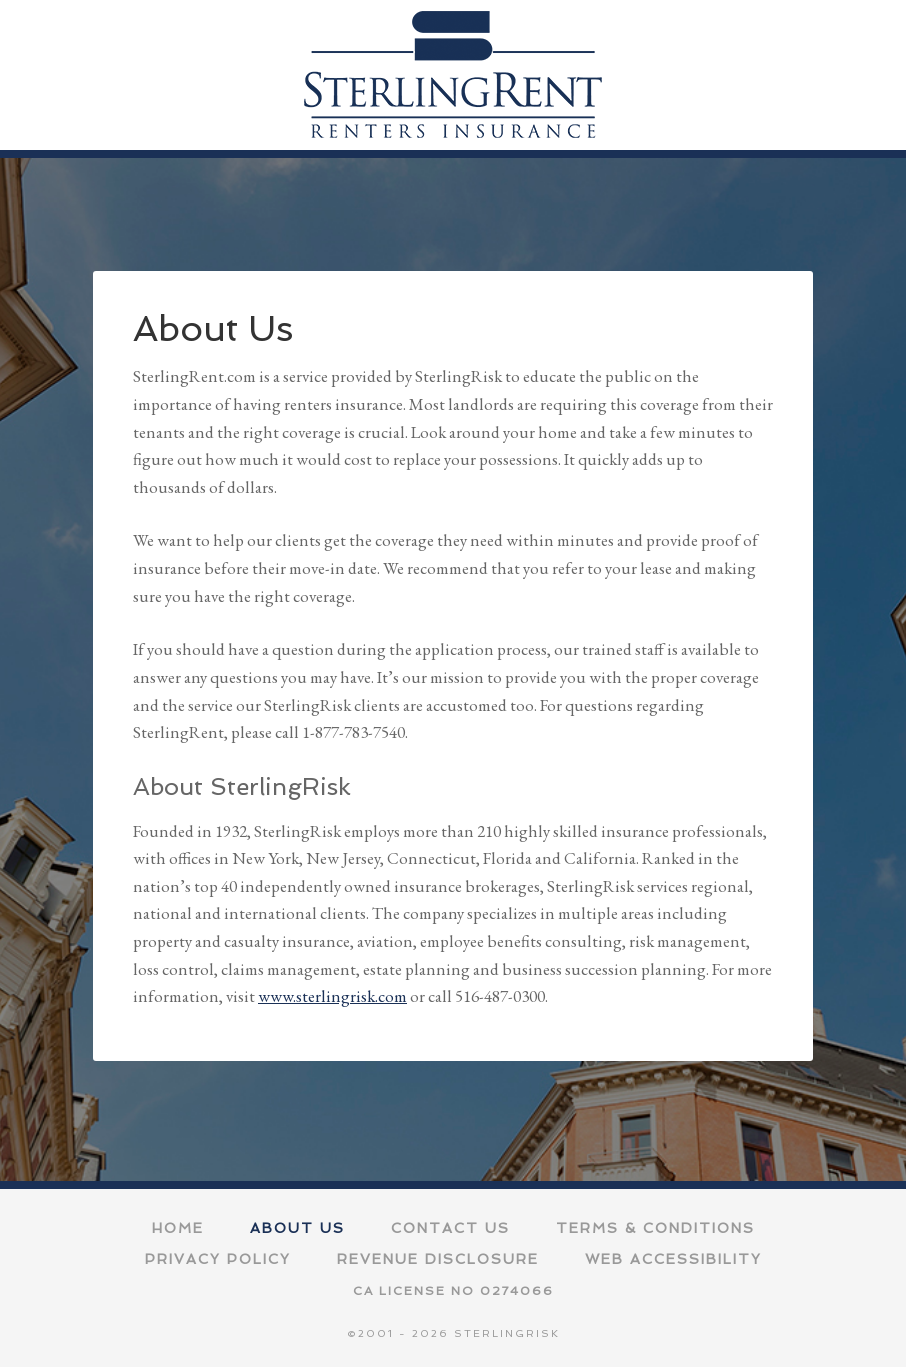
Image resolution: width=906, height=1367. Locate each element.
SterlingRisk (507, 1333)
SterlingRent (453, 75)
